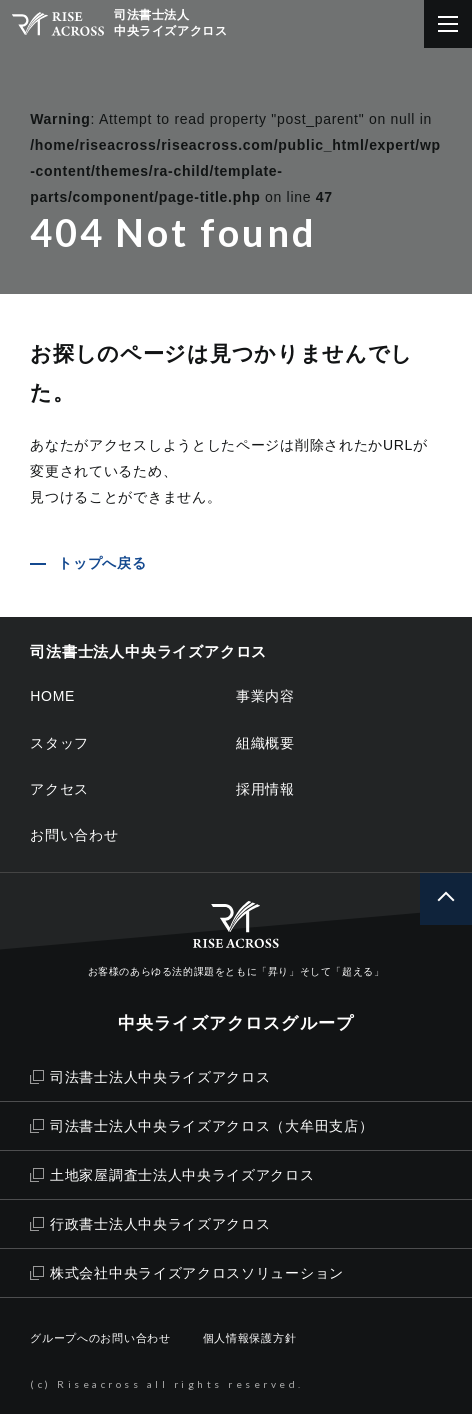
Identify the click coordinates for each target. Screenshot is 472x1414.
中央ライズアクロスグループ (236, 1023)
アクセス (59, 789)
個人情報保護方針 (250, 1338)
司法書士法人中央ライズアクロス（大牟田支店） (201, 1126)
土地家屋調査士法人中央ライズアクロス (172, 1175)
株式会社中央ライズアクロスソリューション (187, 1273)
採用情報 (265, 789)
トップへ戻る (102, 563)
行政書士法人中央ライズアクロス (150, 1224)
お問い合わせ (74, 835)
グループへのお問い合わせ (100, 1338)
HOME (52, 696)
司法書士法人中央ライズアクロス (150, 1077)
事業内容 (265, 696)
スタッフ (59, 743)
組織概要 (265, 743)
